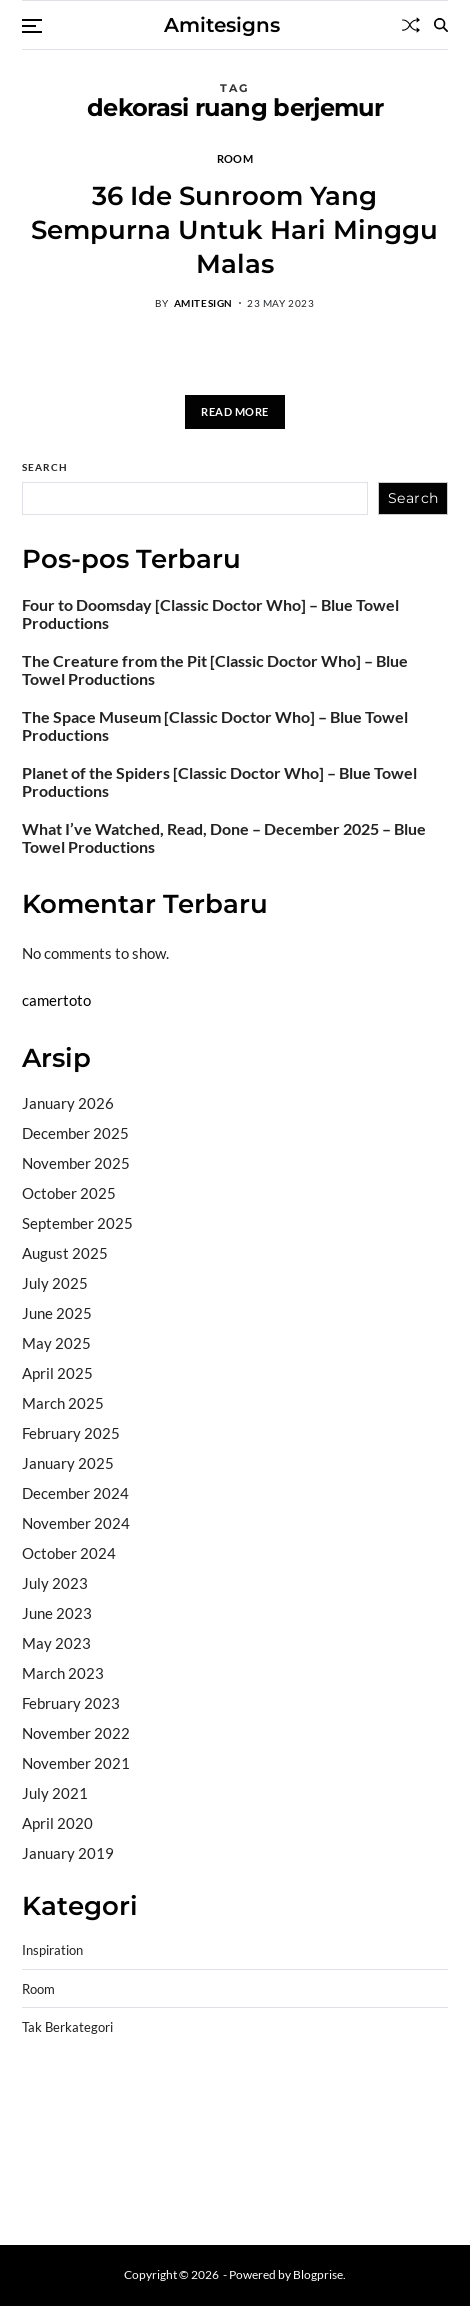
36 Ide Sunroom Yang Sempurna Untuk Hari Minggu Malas (234, 230)
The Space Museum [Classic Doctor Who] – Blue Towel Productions (215, 726)
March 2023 (63, 1673)
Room (235, 158)
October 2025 (69, 1193)
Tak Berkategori (67, 2027)
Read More (235, 411)
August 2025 (65, 1253)
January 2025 (68, 1463)
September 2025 (77, 1223)
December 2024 (75, 1493)
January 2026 (68, 1103)
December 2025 (75, 1133)
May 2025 (56, 1343)
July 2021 (55, 1793)
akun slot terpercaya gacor (302, 2098)
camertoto (56, 1000)
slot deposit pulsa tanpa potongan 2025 (268, 2149)
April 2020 (57, 1823)
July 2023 (55, 1583)
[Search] (441, 25)
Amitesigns (222, 25)
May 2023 (56, 1643)
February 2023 (71, 1703)
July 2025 (55, 1283)
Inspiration (52, 1950)
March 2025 (63, 1403)
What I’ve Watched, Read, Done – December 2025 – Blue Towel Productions (224, 838)
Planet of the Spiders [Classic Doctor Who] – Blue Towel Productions (219, 782)
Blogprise (318, 2274)
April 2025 (57, 1373)
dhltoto (46, 2098)
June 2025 (57, 1313)
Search (45, 467)
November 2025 (76, 1163)
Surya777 (54, 2200)
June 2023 (57, 1613)
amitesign (203, 303)
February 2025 (71, 1433)
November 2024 (76, 1523)
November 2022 (76, 1733)
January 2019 (68, 1853)
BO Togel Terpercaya (141, 2098)
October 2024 (69, 1553)
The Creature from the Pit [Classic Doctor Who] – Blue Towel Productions (215, 670)
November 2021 (76, 1763)
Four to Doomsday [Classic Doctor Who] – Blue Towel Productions (210, 614)
